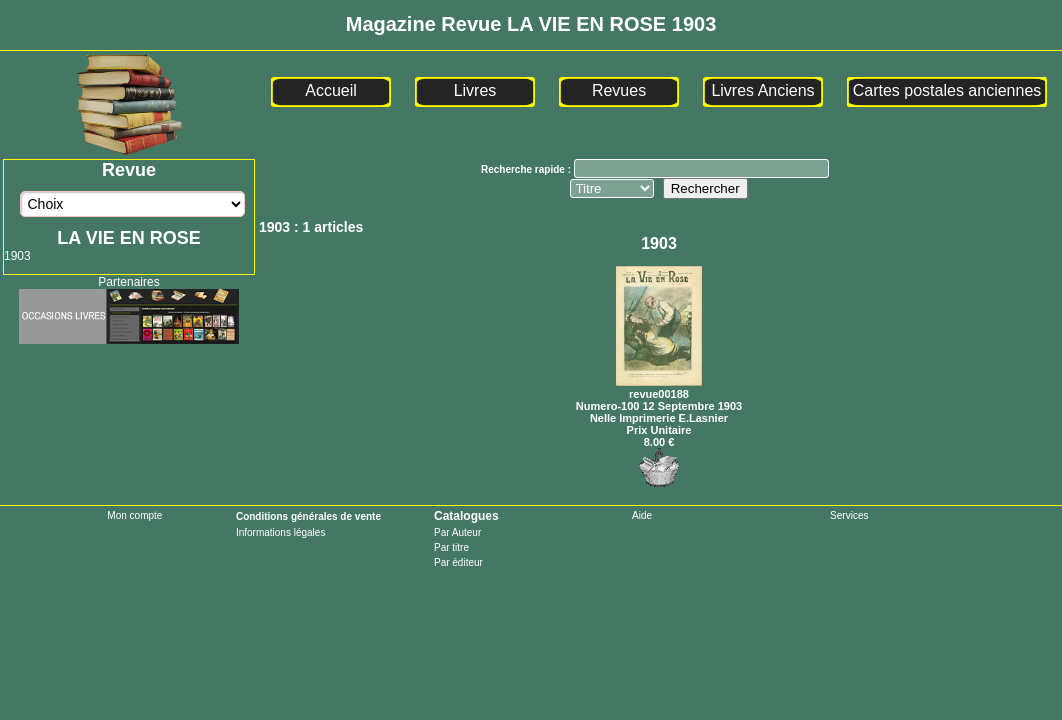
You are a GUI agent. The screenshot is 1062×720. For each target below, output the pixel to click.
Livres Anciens (762, 90)
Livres (475, 90)
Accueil (331, 90)
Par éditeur (458, 562)
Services (849, 515)
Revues (619, 90)
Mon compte (134, 515)
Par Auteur (457, 532)
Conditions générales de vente (308, 516)
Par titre (451, 547)
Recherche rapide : (527, 169)
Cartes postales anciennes (947, 90)
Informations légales (281, 532)
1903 (17, 256)
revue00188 (659, 388)
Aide (642, 515)
